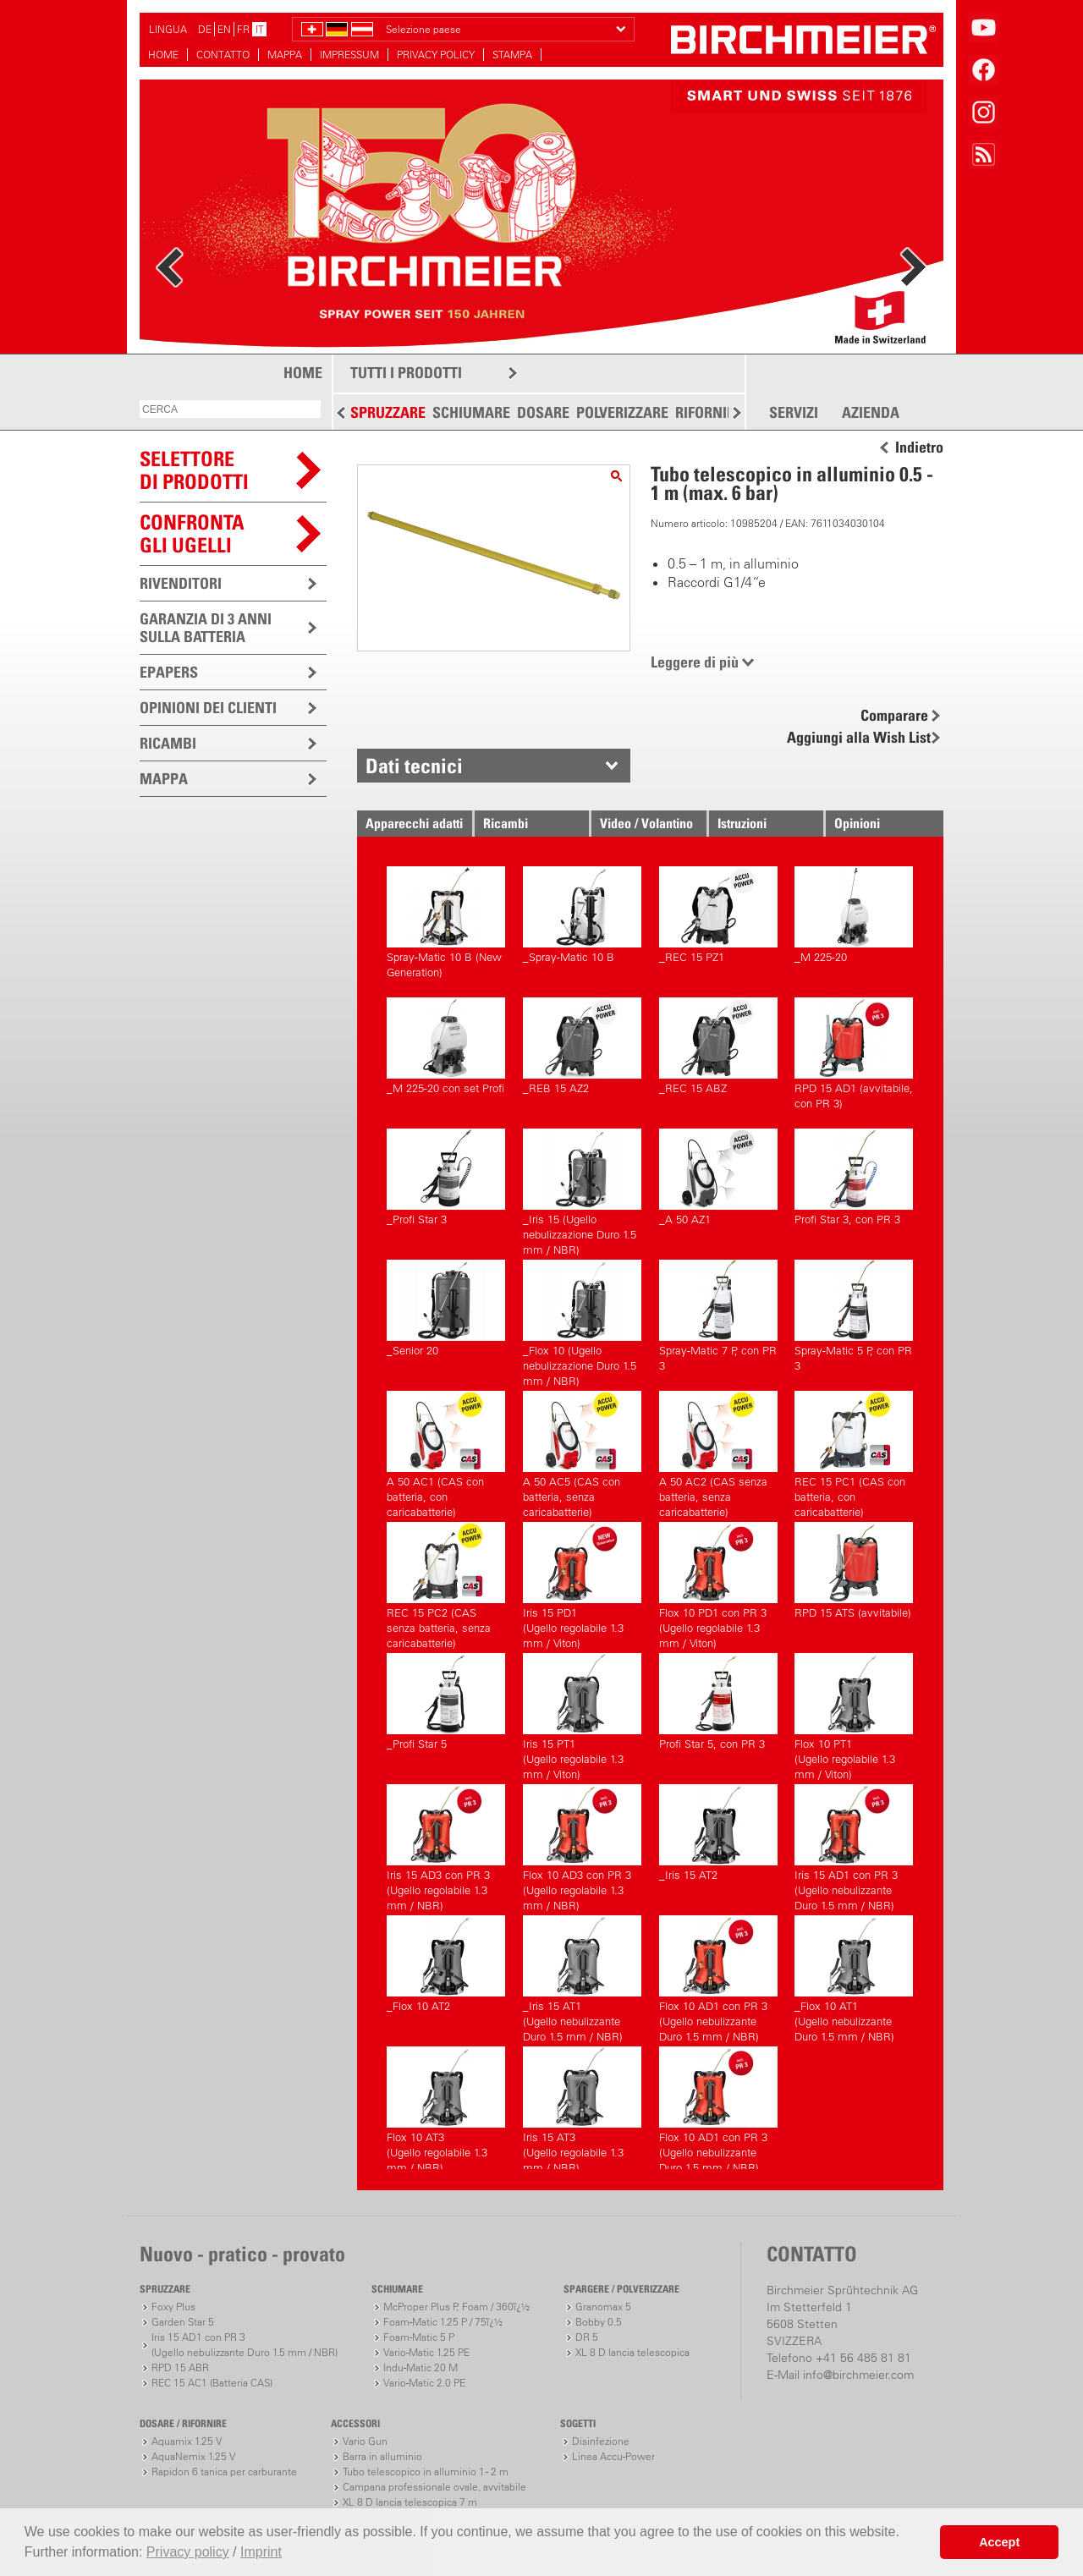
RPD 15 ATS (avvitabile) (853, 1570)
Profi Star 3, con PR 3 (853, 1177)
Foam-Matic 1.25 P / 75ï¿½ (443, 2321)
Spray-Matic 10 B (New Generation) (446, 922)
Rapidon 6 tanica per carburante (224, 2471)
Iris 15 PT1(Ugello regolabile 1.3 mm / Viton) (582, 1714)
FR (243, 29)
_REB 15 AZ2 (582, 1046)
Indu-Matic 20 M (420, 2367)
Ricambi (505, 823)
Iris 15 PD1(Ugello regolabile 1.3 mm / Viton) (582, 1583)
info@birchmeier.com (858, 2374)
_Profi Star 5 (446, 1701)
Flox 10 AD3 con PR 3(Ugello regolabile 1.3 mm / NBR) (582, 1845)
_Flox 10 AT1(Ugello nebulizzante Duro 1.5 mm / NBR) (853, 1976)
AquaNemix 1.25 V (193, 2456)
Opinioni (857, 823)
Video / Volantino (646, 823)
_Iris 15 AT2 (718, 1832)
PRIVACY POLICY (436, 54)
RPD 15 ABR (180, 2367)
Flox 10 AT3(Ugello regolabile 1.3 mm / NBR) (446, 2107)
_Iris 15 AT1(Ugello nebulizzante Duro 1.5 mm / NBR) (582, 1976)
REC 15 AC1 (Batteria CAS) (211, 2382)
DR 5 (586, 2337)
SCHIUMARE (471, 412)
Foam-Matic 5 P (418, 2337)
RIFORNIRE (709, 412)
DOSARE (543, 412)
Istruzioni (742, 823)
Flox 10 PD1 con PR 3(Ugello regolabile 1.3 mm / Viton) (718, 1583)
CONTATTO (223, 54)
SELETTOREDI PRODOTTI (194, 470)
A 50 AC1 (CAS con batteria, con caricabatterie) (446, 1452)
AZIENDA (870, 412)
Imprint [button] (261, 2552)
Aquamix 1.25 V (186, 2441)
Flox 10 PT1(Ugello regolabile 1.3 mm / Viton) (853, 1714)
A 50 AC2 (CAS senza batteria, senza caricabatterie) (718, 1452)
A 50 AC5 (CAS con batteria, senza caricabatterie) (582, 1452)
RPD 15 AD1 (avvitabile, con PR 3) (853, 1053)
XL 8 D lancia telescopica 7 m (410, 2502)
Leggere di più (695, 662)
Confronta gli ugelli (192, 533)
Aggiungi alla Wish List (859, 737)
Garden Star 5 (182, 2321)
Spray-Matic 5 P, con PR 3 (853, 1316)
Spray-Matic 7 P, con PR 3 (718, 1316)
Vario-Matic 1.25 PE (426, 2352)
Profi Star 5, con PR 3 (718, 1701)
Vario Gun (365, 2441)
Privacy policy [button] (187, 2552)
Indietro (919, 447)
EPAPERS (169, 672)
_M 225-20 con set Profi (446, 1046)
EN (224, 29)
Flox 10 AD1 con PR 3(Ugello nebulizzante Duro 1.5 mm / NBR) (718, 1976)
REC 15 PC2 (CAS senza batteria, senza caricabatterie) (446, 1583)
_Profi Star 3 (446, 1177)
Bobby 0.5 (598, 2321)
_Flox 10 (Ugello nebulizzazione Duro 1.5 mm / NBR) (582, 1321)
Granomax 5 (603, 2306)
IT (260, 29)
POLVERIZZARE (622, 412)
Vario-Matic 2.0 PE (424, 2382)
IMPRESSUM (349, 54)
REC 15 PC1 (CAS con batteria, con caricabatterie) (853, 1452)
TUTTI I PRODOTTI (406, 373)
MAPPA (284, 54)
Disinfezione (600, 2441)
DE (205, 29)
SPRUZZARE (388, 412)
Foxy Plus (173, 2306)
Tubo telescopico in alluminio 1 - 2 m (426, 2471)
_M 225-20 (853, 915)
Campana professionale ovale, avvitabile (434, 2486)
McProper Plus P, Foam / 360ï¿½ (456, 2306)
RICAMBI (168, 743)
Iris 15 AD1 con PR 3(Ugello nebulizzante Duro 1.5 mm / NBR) (853, 1845)
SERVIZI (793, 412)
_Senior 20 (446, 1308)
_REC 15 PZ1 (718, 915)
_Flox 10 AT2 (446, 1964)
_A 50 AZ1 (718, 1177)
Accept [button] (999, 2542)
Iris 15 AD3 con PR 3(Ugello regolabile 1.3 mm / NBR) (446, 1845)
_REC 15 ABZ (718, 1046)
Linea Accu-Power (613, 2456)
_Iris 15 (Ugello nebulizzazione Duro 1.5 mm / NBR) (582, 1190)
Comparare (894, 715)
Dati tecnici (414, 765)
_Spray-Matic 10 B (582, 915)
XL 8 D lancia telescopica (632, 2352)
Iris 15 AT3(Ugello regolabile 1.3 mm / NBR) (582, 2107)
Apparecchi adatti (414, 823)
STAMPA (512, 54)
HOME (163, 54)
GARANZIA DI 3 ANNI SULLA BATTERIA (206, 627)
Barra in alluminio (382, 2456)
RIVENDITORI (181, 583)
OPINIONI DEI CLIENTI (208, 708)
